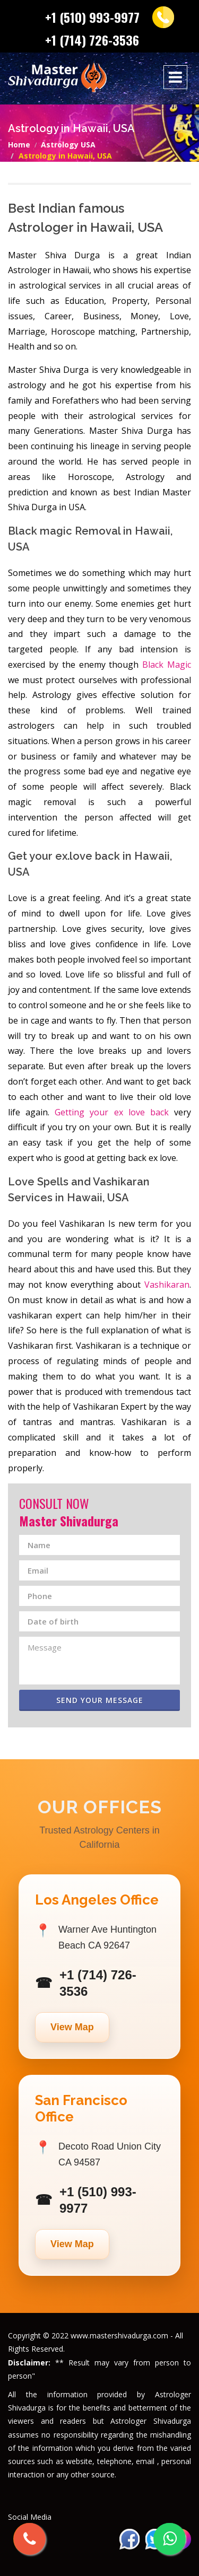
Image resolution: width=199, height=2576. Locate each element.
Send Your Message (99, 1700)
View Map (72, 2027)
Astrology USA (68, 144)
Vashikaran (166, 1284)
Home (19, 144)
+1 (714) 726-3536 (92, 39)
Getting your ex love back (112, 1112)
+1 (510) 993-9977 (92, 17)
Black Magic (166, 664)
